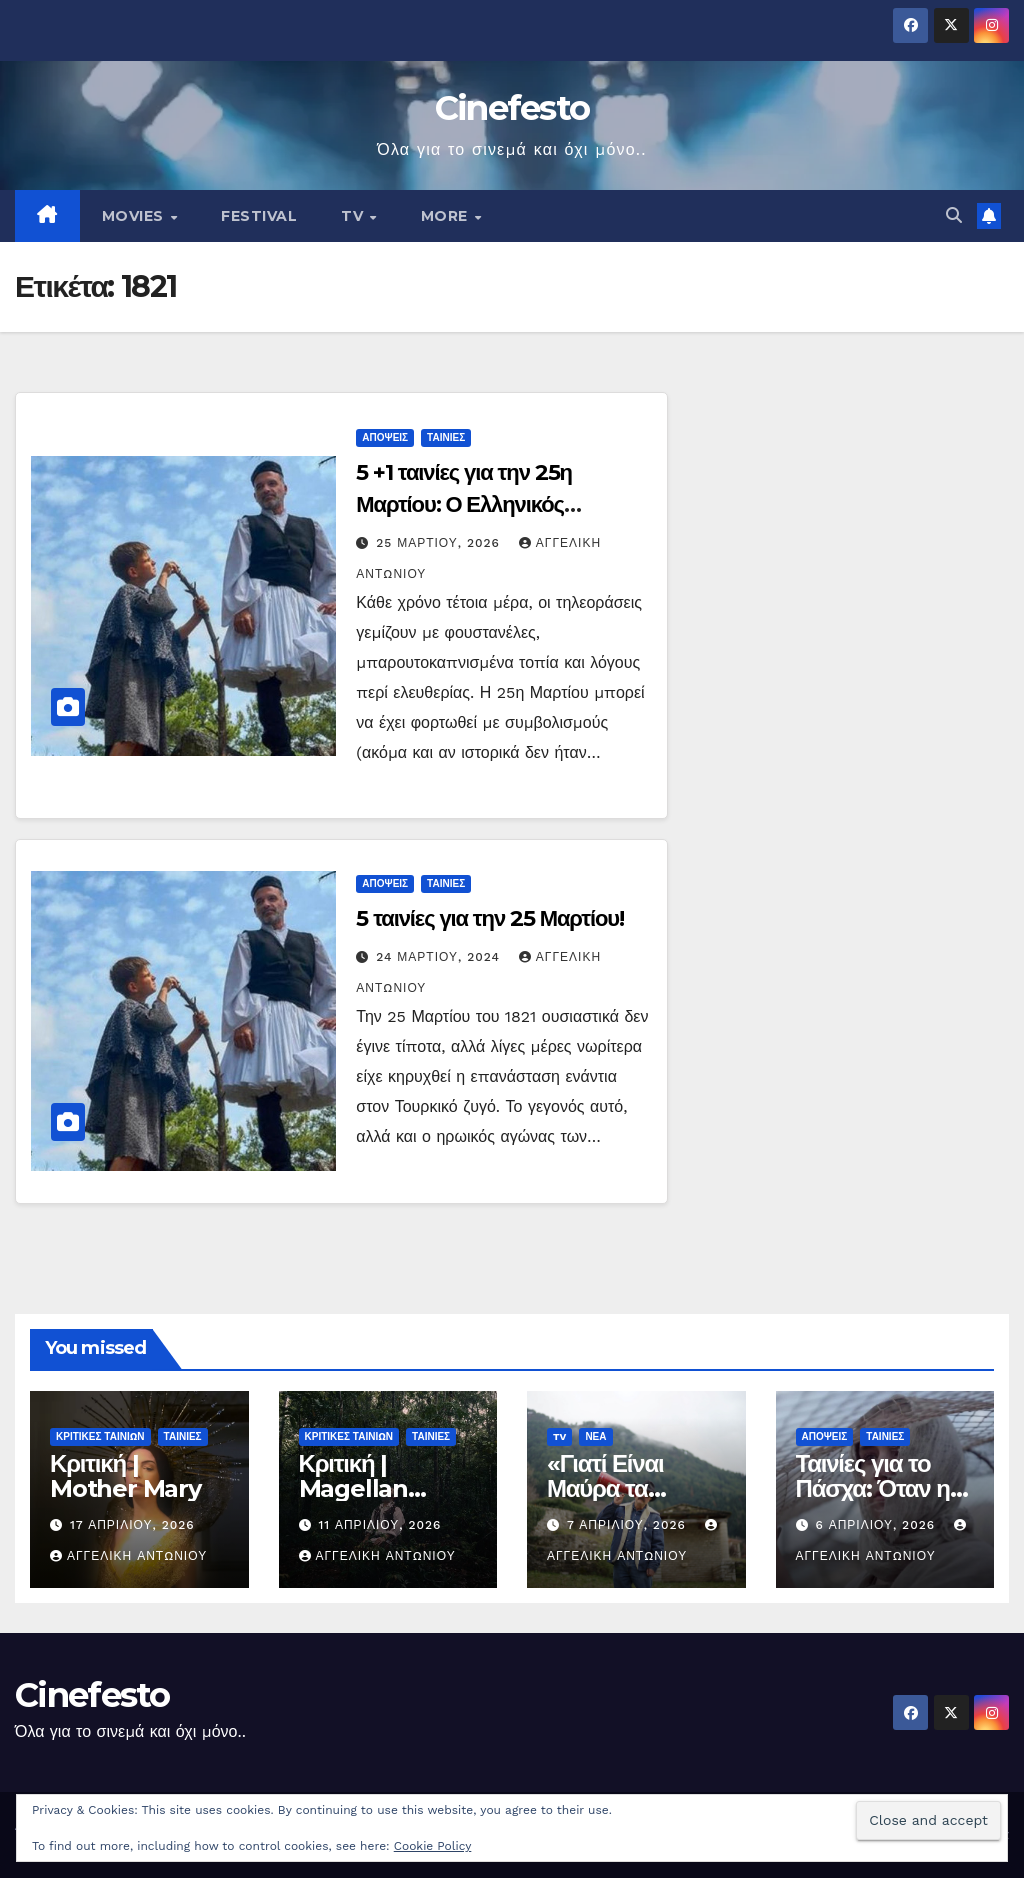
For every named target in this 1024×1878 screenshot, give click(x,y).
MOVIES (135, 216)
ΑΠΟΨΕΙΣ (385, 437)
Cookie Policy (433, 1846)
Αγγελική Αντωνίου (128, 1556)
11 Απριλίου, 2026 (379, 1525)
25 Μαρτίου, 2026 (440, 543)
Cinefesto (512, 108)
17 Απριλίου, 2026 (132, 1525)
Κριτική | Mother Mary (125, 1476)
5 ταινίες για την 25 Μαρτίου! (490, 918)
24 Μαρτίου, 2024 (440, 957)
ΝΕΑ (595, 1436)
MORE (447, 216)
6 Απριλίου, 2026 (877, 1525)
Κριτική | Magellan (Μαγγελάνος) (371, 1488)
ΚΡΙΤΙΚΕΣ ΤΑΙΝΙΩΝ (100, 1436)
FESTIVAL (259, 216)
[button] (954, 215)
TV (354, 216)
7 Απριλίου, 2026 (629, 1525)
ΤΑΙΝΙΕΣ (446, 437)
